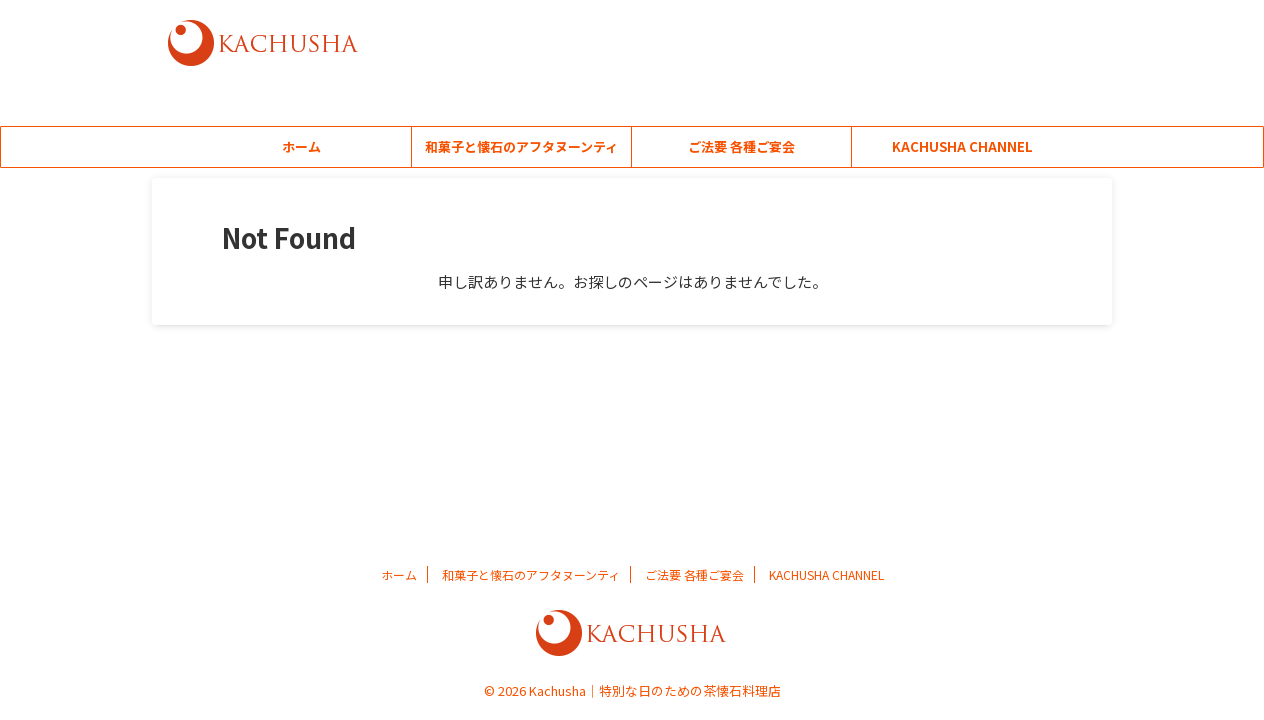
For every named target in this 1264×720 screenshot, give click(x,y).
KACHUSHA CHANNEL (962, 146)
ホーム (301, 146)
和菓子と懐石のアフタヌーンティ (521, 146)
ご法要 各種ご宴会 (741, 146)
